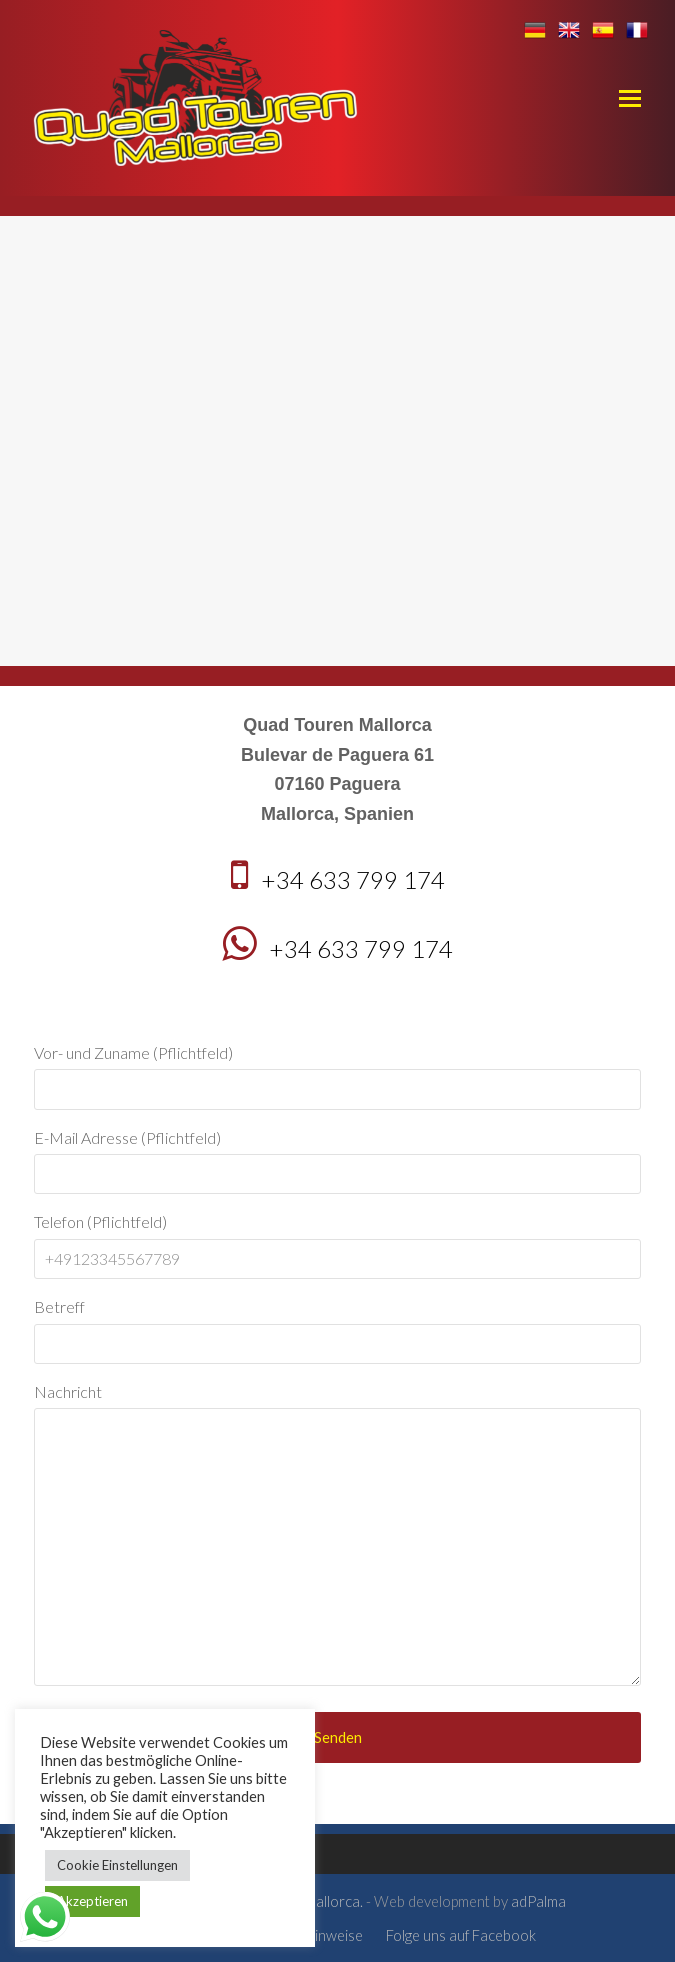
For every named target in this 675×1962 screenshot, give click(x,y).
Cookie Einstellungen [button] (117, 1865)
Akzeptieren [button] (92, 1901)
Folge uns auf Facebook (461, 1935)
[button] (630, 98)
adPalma (538, 1901)
